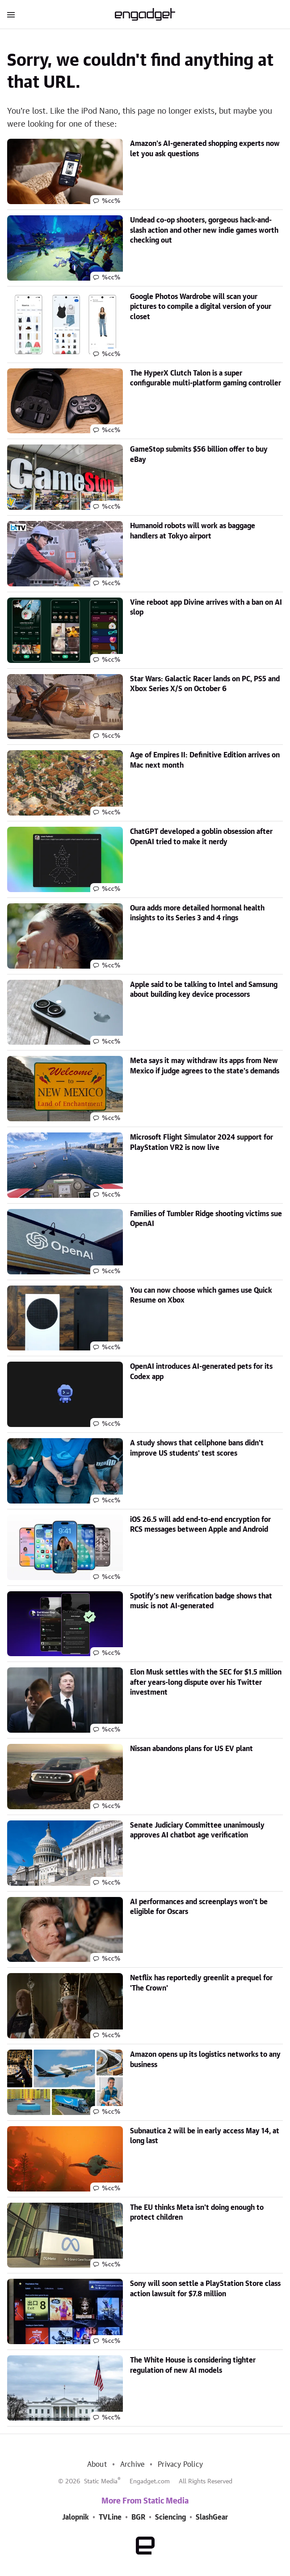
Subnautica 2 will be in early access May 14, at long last (204, 2136)
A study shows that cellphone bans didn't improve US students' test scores (197, 1448)
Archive (132, 2464)
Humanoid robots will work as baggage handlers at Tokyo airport (192, 530)
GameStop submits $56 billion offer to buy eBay (199, 454)
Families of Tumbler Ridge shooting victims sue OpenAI (206, 1218)
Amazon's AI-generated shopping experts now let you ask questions (205, 148)
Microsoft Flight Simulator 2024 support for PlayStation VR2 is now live (201, 1142)
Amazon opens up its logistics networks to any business (205, 2059)
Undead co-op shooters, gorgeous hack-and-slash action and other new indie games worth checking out (204, 230)
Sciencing (170, 2517)
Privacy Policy (180, 2464)
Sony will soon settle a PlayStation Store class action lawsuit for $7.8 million (205, 2288)
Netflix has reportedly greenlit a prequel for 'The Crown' (201, 1982)
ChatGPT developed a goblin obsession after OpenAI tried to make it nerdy (201, 836)
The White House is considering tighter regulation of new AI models (193, 2365)
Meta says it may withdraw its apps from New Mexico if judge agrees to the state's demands (204, 1065)
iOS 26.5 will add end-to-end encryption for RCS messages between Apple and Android (200, 1524)
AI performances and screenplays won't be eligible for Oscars (199, 1906)
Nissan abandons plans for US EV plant (191, 1748)
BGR (138, 2517)
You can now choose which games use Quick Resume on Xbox (201, 1295)
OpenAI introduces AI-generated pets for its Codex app (201, 1371)
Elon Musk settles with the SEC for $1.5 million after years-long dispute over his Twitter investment (206, 1682)
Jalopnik (75, 2517)
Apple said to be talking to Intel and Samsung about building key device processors (203, 989)
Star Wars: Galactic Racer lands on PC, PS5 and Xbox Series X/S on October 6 (205, 683)
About (97, 2464)
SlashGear (212, 2517)
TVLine (110, 2517)
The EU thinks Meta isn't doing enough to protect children (197, 2212)
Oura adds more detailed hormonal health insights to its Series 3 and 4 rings (197, 913)
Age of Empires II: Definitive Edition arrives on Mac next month (205, 760)
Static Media (101, 2481)
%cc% (111, 201)
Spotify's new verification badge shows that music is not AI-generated (201, 1601)
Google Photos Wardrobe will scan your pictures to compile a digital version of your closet (200, 306)
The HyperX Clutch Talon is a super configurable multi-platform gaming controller (205, 378)
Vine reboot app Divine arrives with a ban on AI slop (206, 607)
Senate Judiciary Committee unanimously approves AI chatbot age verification (197, 1830)
